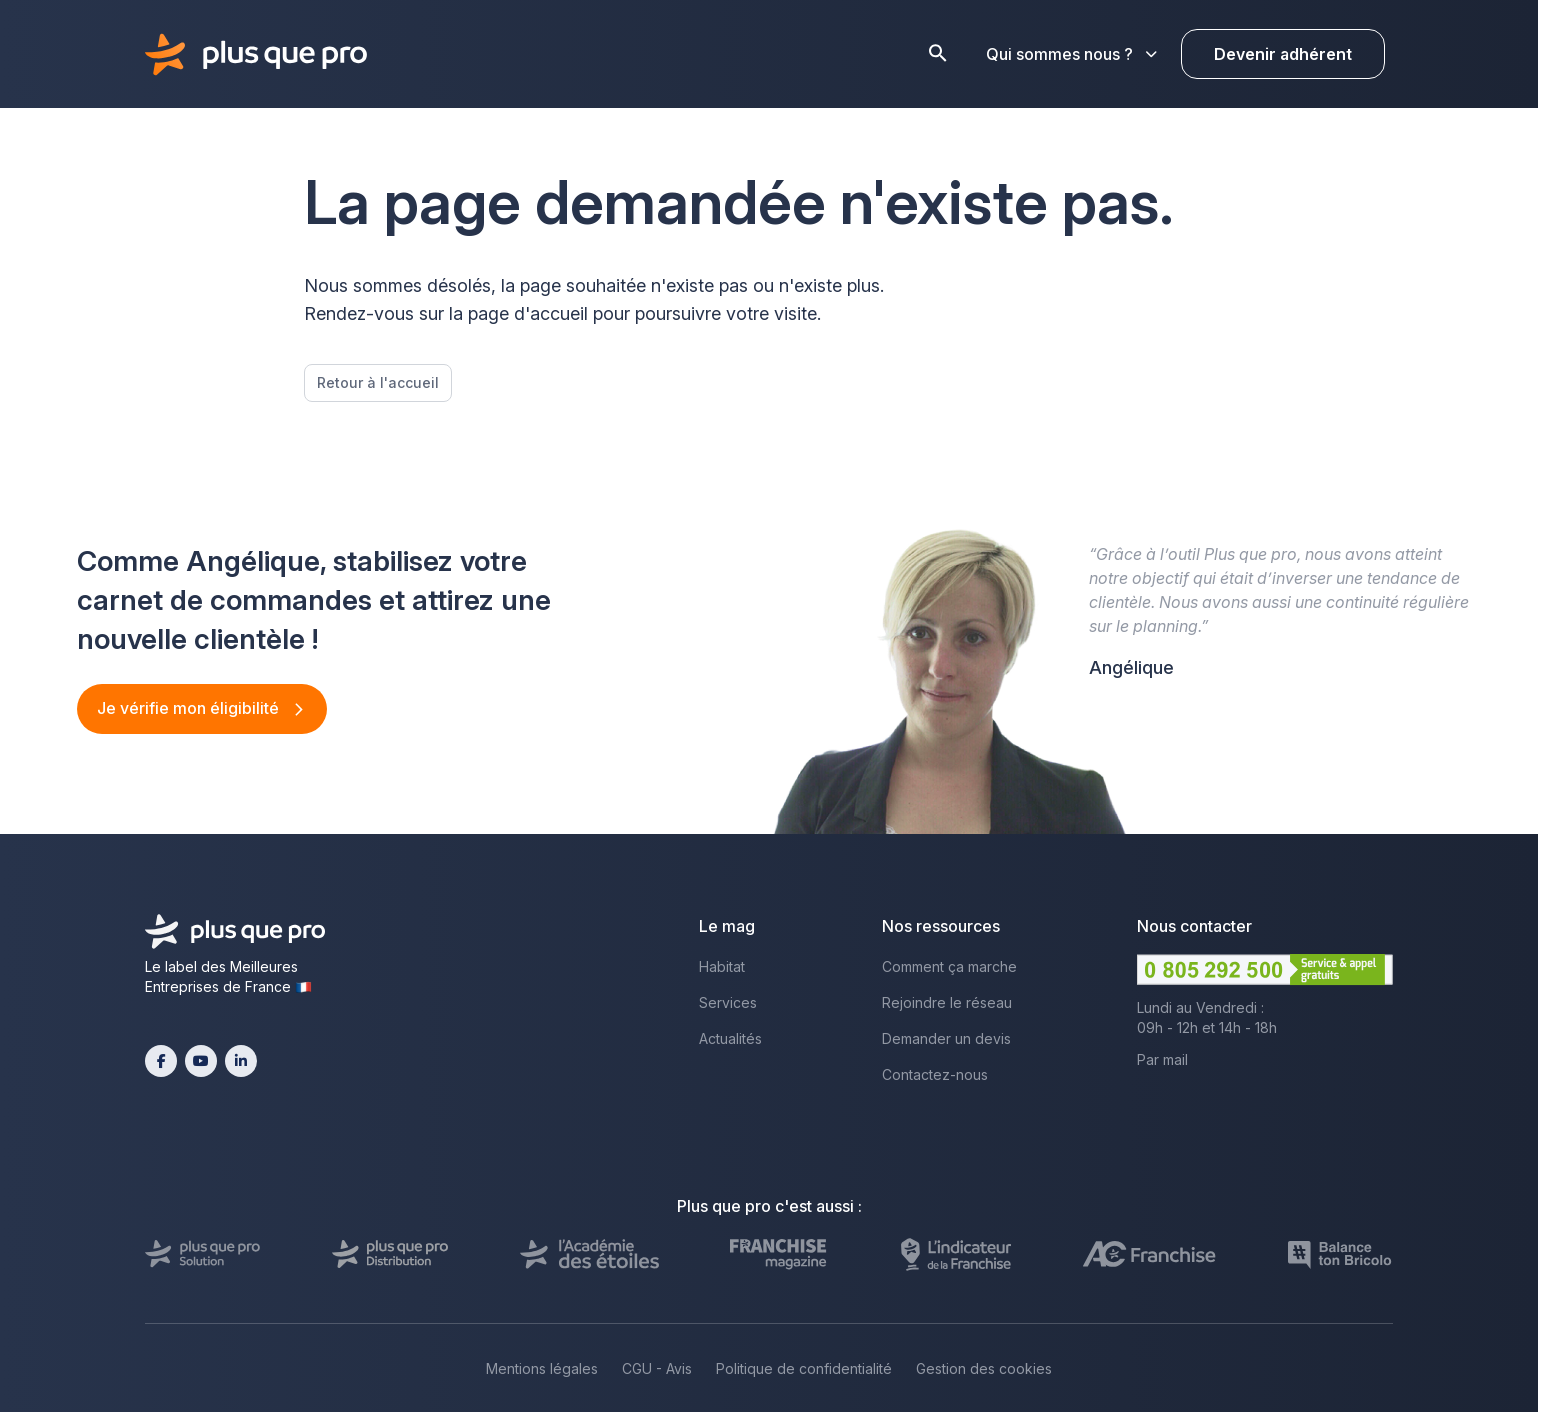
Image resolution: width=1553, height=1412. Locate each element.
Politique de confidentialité (804, 1368)
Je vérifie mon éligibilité (190, 708)
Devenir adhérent (1283, 54)
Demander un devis (946, 1038)
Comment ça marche (949, 966)
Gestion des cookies (984, 1368)
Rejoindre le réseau (947, 1002)
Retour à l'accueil (378, 382)
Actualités (730, 1038)
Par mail (1162, 1059)
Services (728, 1002)
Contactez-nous (935, 1074)
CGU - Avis (657, 1368)
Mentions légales (542, 1368)
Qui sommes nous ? (1071, 54)
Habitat (722, 966)
